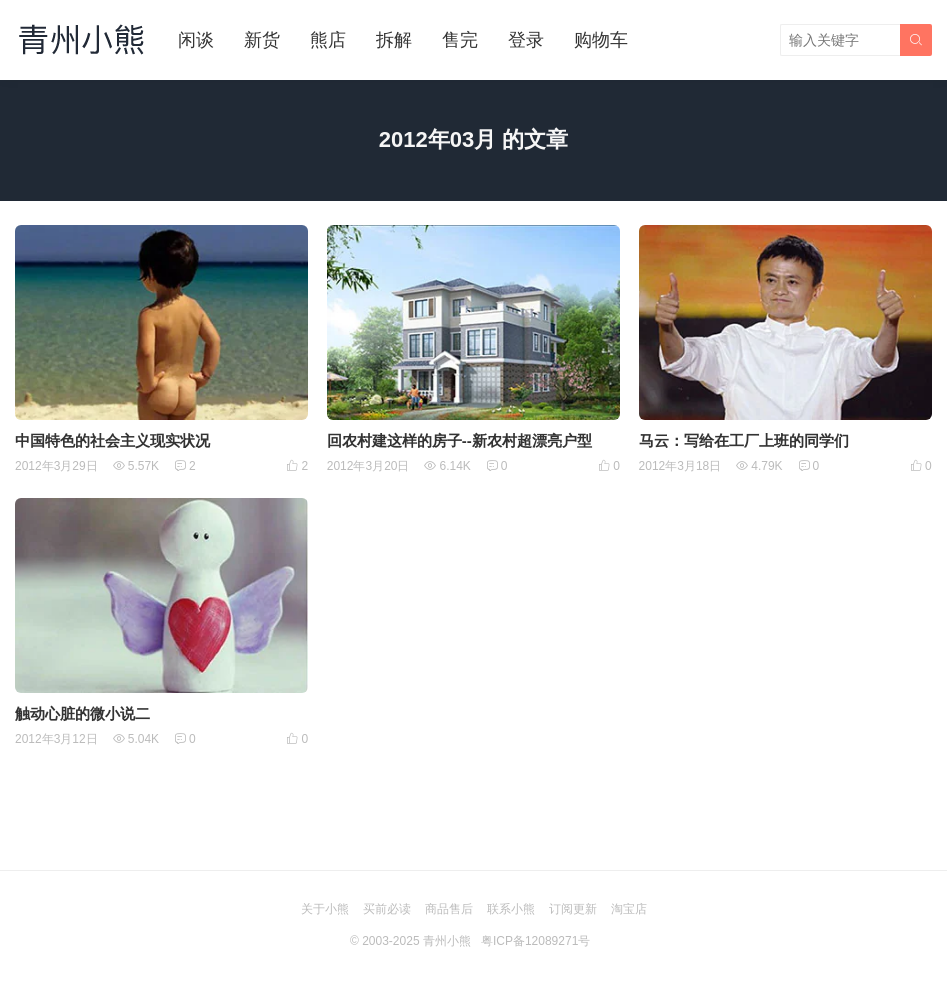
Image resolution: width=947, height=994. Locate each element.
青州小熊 (447, 941)
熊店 (328, 40)
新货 (262, 40)
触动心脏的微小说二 (82, 713)
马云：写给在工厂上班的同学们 (744, 440)
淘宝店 (629, 909)
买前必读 (387, 909)
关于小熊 (325, 909)
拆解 (394, 40)
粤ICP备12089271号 (535, 941)
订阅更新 (573, 909)
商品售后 (449, 909)
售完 (460, 40)
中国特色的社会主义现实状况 (112, 440)
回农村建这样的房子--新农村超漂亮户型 (459, 440)
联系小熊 (511, 909)
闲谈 (196, 40)
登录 (526, 40)
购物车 (601, 40)
